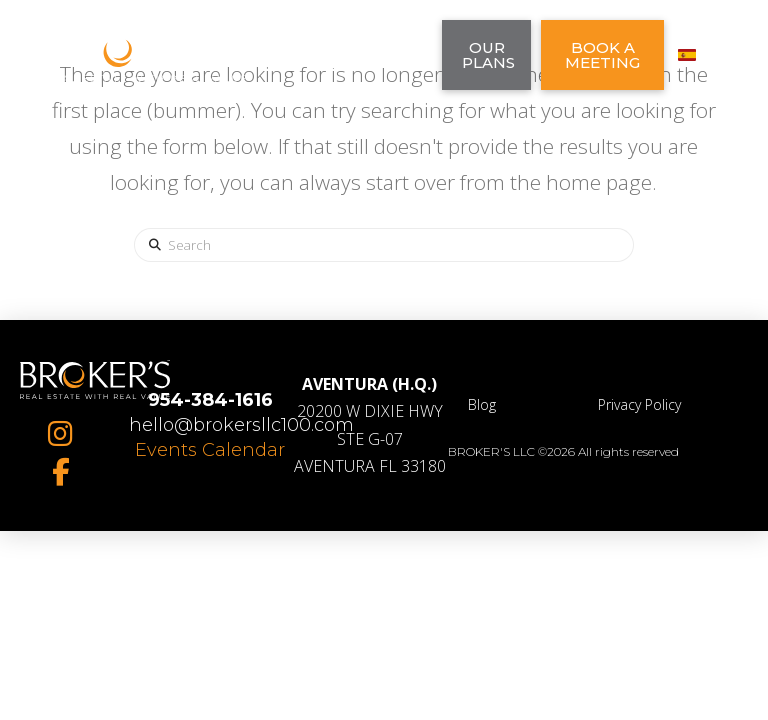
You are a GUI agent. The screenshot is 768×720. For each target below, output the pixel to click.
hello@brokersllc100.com (241, 425)
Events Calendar (210, 450)
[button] (377, 55)
